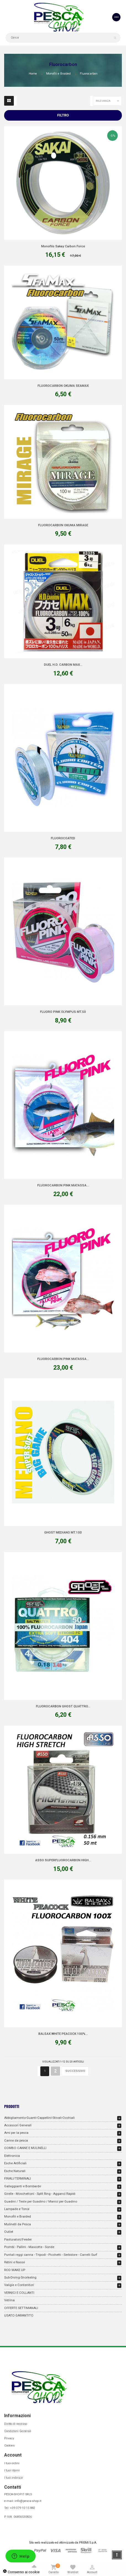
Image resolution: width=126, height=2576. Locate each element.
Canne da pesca (16, 2140)
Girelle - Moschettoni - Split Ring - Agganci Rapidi (39, 2194)
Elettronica (12, 2156)
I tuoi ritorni (12, 2470)
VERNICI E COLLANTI (19, 2293)
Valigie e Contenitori (19, 2285)
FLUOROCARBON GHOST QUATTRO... (63, 1706)
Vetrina (9, 2300)
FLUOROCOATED (63, 838)
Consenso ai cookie (21, 2572)
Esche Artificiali (15, 2163)
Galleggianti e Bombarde (22, 2186)
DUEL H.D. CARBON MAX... (63, 665)
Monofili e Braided (17, 2216)
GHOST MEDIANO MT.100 (63, 1532)
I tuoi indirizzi (13, 2478)
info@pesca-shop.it (28, 2501)
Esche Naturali (14, 2171)
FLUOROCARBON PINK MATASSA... (63, 1185)
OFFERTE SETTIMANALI (21, 2308)
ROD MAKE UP (14, 2270)
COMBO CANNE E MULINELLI (25, 2148)
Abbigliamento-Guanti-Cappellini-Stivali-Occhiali (39, 2118)
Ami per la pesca (16, 2133)
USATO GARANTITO (18, 2315)
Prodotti (11, 2106)
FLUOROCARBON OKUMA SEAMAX (63, 386)
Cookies (9, 2445)
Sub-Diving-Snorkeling (20, 2277)
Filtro (63, 115)
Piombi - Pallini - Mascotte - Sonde (29, 2247)
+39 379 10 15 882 (22, 2508)
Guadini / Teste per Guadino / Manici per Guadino (40, 2201)
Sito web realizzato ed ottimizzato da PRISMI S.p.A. (63, 2542)
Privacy (9, 2438)
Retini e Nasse (14, 2262)
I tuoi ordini (11, 2463)
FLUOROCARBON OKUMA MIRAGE (63, 525)
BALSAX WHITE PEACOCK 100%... (63, 2034)
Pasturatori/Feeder (18, 2239)
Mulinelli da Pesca (17, 2224)
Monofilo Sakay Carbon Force (63, 246)
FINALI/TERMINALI (17, 2178)
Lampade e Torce (16, 2209)
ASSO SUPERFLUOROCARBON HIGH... (63, 1860)
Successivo (75, 2071)
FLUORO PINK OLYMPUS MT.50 (63, 1012)
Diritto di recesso (15, 2424)
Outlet (8, 2232)
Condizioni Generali (17, 2431)
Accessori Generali (18, 2125)
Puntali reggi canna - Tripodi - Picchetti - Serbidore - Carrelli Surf (50, 2255)
